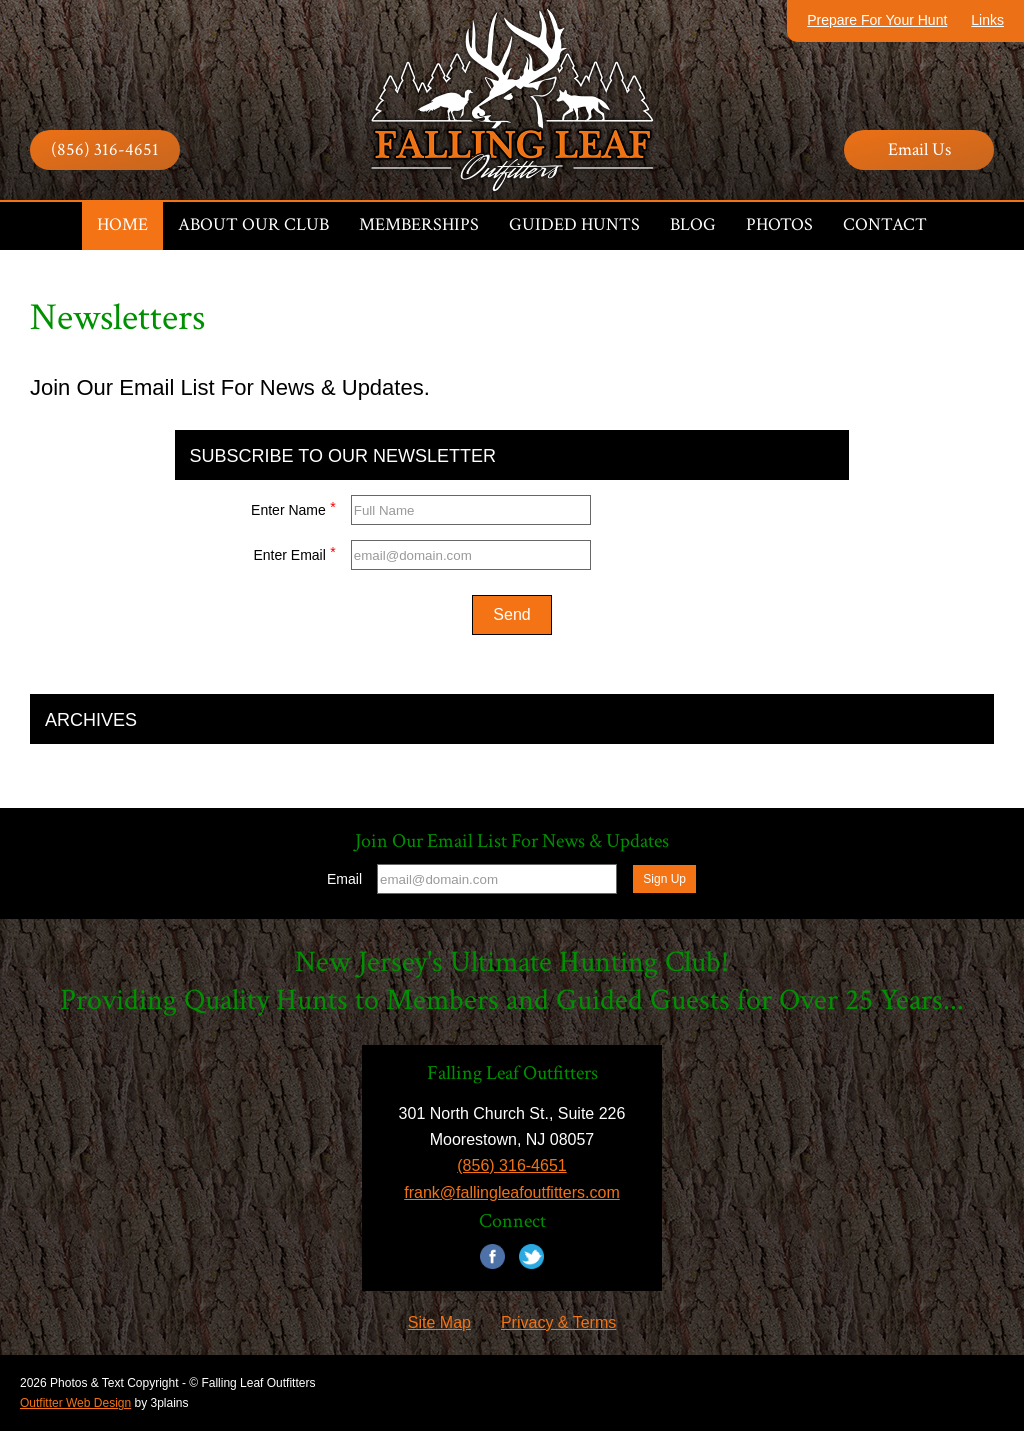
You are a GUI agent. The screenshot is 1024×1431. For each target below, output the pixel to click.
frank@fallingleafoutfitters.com (511, 1192)
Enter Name (293, 507)
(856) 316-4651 (105, 149)
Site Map (439, 1322)
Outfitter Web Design (75, 1403)
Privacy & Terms (558, 1322)
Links (987, 20)
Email (344, 879)
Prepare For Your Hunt (877, 20)
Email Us (919, 149)
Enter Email (294, 552)
